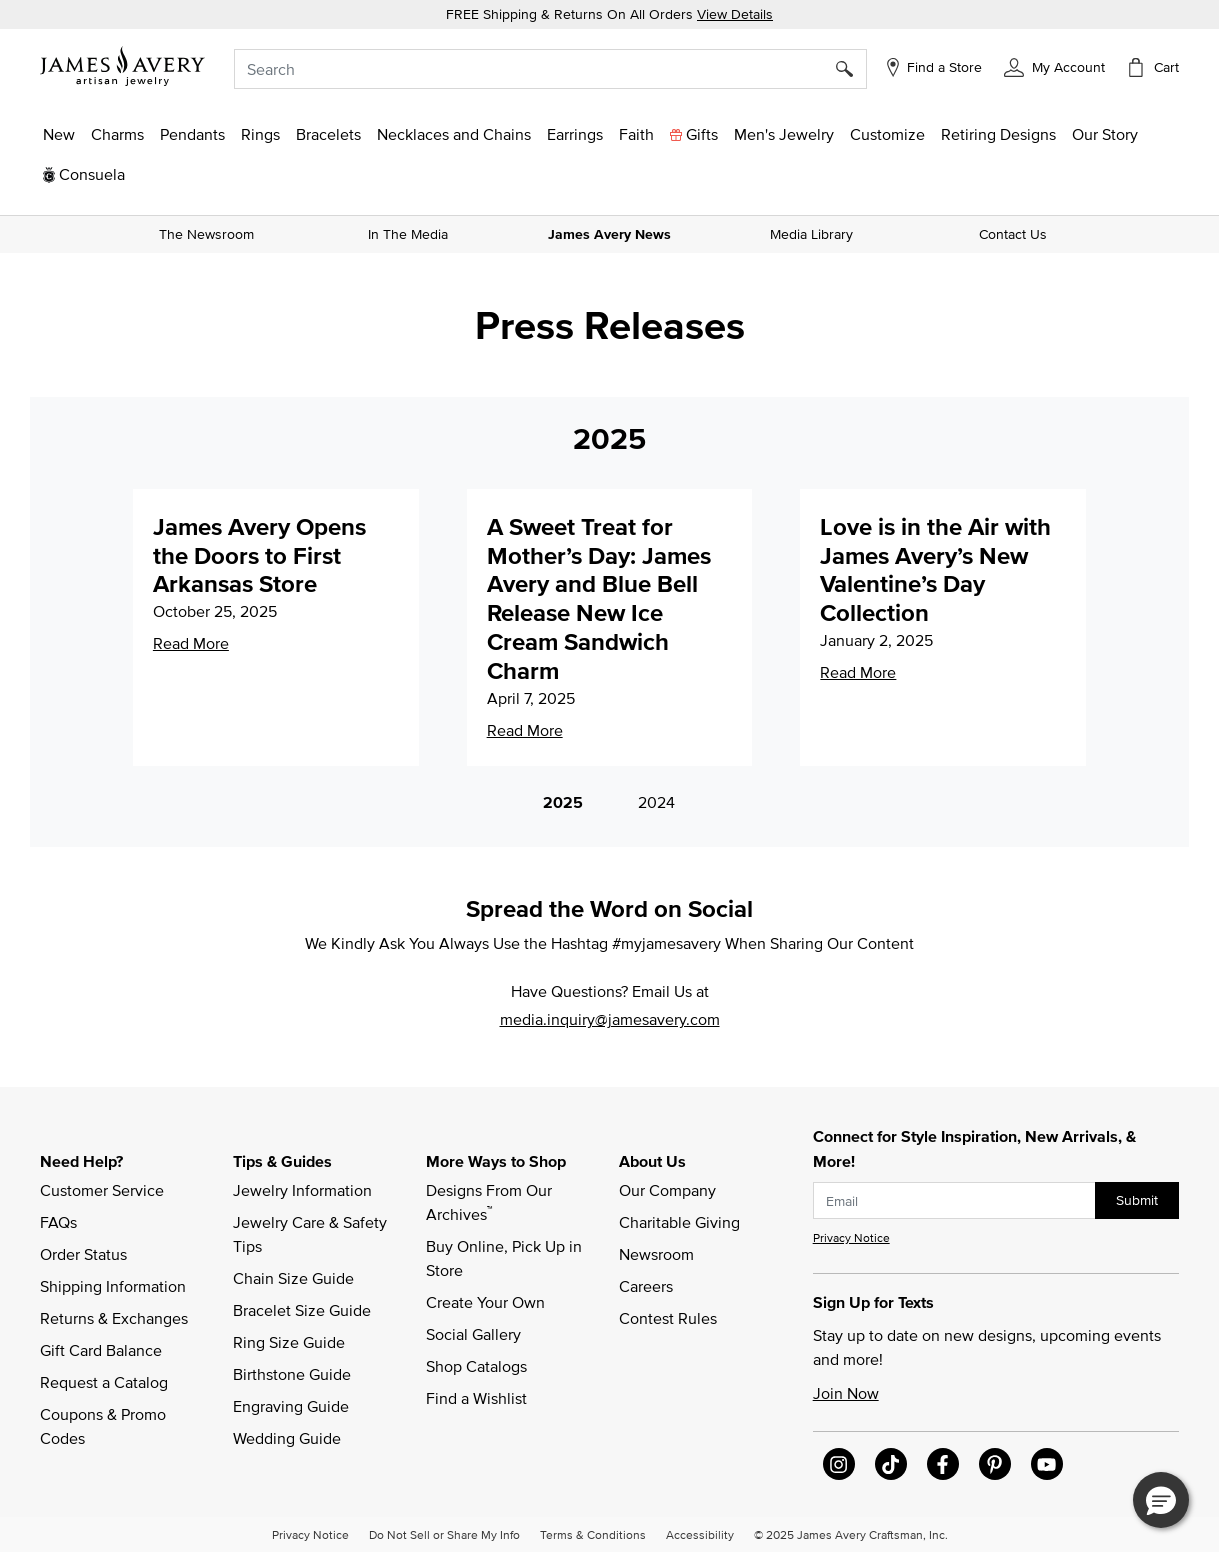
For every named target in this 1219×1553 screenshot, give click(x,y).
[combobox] (550, 69)
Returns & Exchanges (114, 1318)
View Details (735, 14)
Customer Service (102, 1190)
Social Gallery (473, 1334)
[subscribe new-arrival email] (954, 1200)
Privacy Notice (851, 1237)
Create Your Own (485, 1302)
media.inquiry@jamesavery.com (610, 1019)
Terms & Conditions (593, 1534)
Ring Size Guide (289, 1342)
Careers (646, 1286)
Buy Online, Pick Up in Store (506, 1258)
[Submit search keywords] (851, 69)
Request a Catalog (104, 1382)
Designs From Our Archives (491, 1202)
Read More (191, 643)
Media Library (811, 234)
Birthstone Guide (292, 1374)
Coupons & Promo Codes (105, 1426)
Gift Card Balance (101, 1350)
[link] (998, 134)
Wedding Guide (287, 1438)
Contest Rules (668, 1318)
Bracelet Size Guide (302, 1310)
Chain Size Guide (293, 1278)
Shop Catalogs (476, 1366)
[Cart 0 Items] (1152, 67)
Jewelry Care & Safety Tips (312, 1234)
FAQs (58, 1222)
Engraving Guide (291, 1406)
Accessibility (700, 1534)
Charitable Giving (679, 1222)
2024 (656, 802)
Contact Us (1013, 234)
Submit (1137, 1200)
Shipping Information (113, 1286)
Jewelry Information (302, 1190)
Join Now (846, 1393)
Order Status (83, 1254)
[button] (1054, 66)
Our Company (667, 1190)
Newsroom (656, 1254)
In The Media (408, 234)
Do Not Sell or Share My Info (444, 1534)
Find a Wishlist (476, 1398)
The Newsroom (206, 234)
